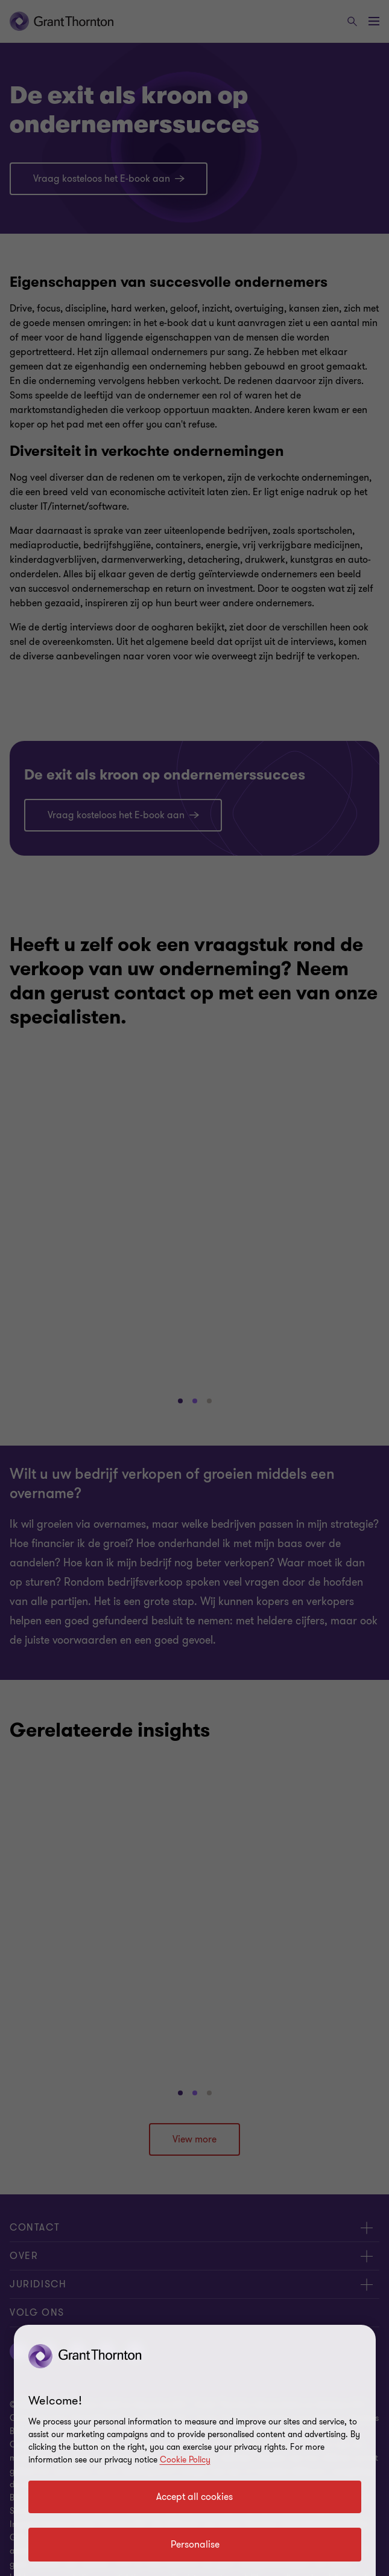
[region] (195, 2450)
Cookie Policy (185, 2459)
